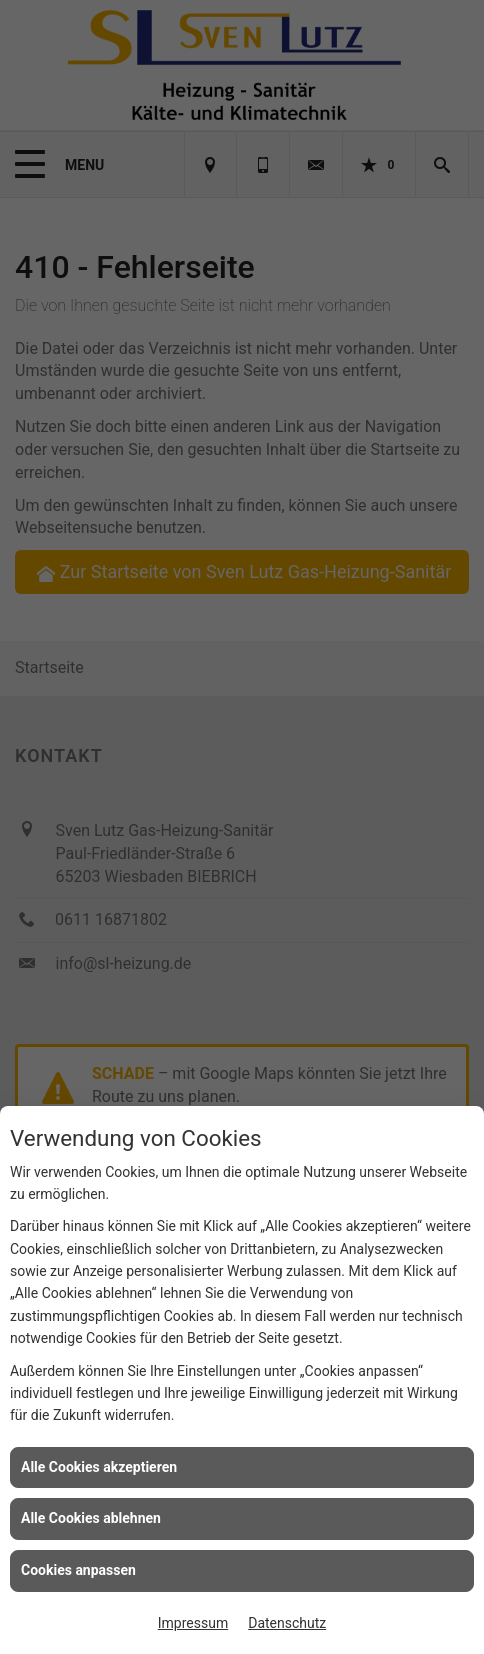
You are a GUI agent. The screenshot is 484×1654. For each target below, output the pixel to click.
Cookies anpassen (78, 1570)
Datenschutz (287, 1623)
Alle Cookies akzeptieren (99, 1467)
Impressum (193, 1623)
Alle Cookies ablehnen (91, 1518)
